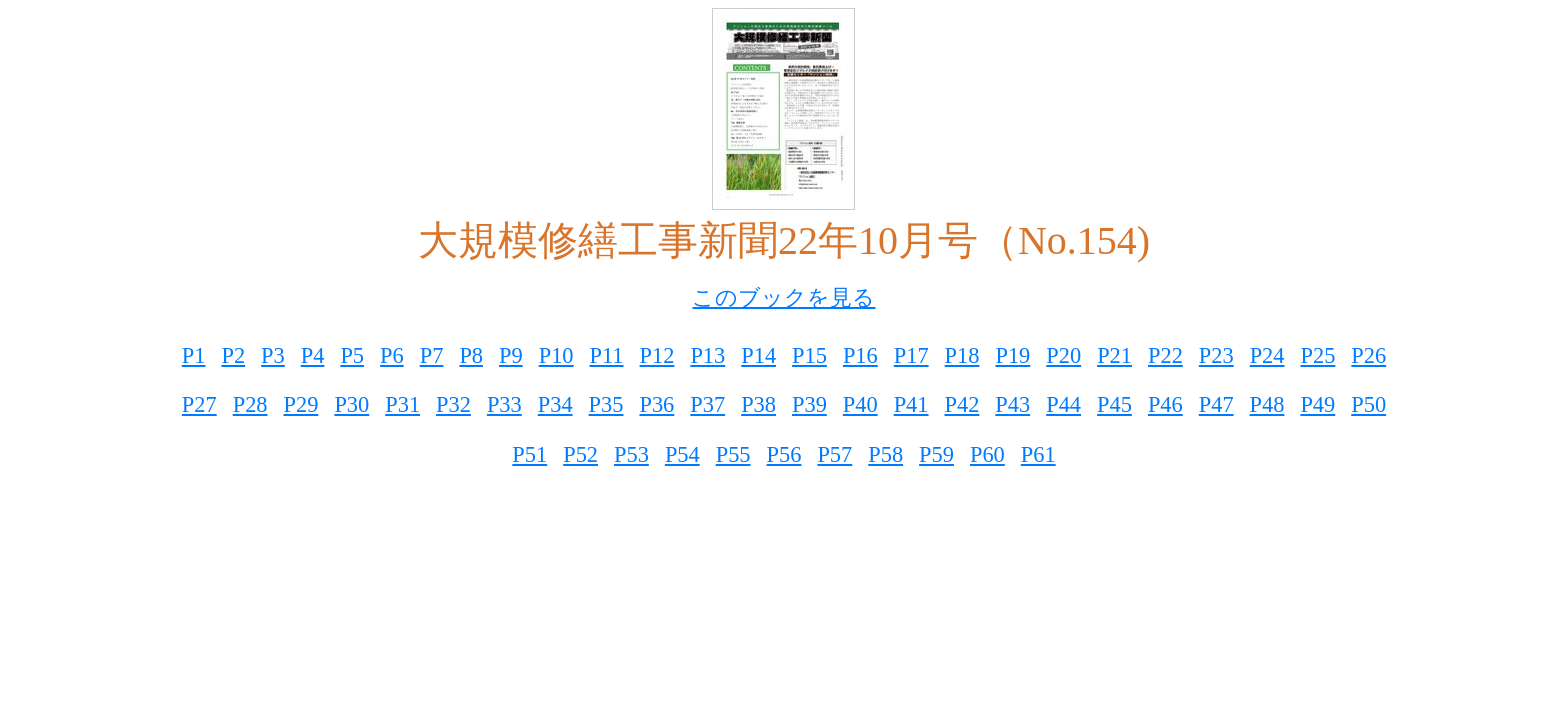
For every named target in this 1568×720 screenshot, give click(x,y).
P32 (453, 404)
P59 (936, 454)
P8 (471, 355)
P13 (707, 355)
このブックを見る (783, 297)
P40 (860, 404)
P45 (1114, 404)
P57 (834, 454)
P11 (607, 355)
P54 (682, 454)
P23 (1216, 355)
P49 (1317, 404)
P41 (911, 404)
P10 (556, 355)
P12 (657, 355)
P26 (1368, 355)
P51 (529, 454)
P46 (1165, 404)
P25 (1318, 355)
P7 (432, 355)
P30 (351, 404)
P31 (402, 404)
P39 (809, 404)
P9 (511, 355)
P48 (1267, 404)
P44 (1063, 404)
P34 (555, 404)
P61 (1038, 454)
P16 (860, 355)
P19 (1012, 355)
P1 (194, 355)
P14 (758, 355)
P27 (199, 404)
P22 (1165, 355)
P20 (1063, 355)
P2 (233, 355)
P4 (313, 355)
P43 (1012, 404)
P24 (1267, 355)
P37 (707, 404)
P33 (504, 404)
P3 (273, 355)
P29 (301, 404)
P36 (656, 404)
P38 (758, 404)
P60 (987, 454)
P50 (1368, 404)
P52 (580, 454)
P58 (885, 454)
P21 (1114, 355)
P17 (911, 355)
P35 (606, 404)
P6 (392, 355)
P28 (250, 404)
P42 (962, 404)
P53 (631, 454)
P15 (809, 355)
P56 (784, 454)
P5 (352, 355)
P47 (1216, 404)
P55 (733, 454)
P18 (962, 355)
